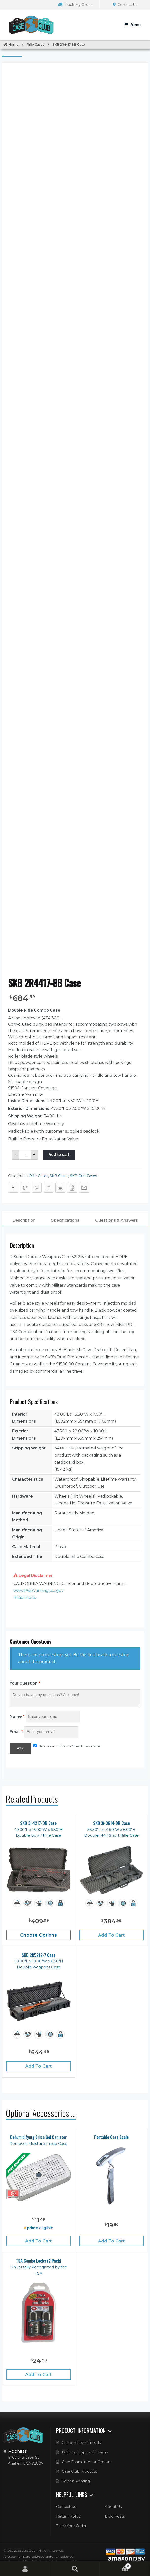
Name (17, 1716)
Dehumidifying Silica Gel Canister (38, 2137)
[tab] (24, 1220)
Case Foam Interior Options (87, 2462)
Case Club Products (79, 2471)
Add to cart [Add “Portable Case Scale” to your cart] (111, 2240)
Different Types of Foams (85, 2452)
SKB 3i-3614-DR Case (111, 1823)
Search (75, 2568)
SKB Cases (59, 1176)
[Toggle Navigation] (132, 25)
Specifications (65, 1220)
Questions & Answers (116, 1220)
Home (13, 44)
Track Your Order (71, 2526)
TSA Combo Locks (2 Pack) (38, 2260)
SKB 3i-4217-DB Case (38, 1823)
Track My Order (75, 4)
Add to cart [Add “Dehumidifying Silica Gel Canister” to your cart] (38, 2240)
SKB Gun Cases (83, 1176)
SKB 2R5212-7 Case (38, 1955)
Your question (25, 1683)
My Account (25, 2568)
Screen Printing (76, 2481)
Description (23, 1220)
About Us (113, 2507)
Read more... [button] (25, 1597)
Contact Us (125, 4)
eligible (38, 2227)
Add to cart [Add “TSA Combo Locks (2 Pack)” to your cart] (38, 2374)
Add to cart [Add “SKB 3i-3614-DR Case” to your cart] (111, 1935)
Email (16, 1731)
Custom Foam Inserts (81, 2442)
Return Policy (68, 2516)
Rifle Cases (35, 44)
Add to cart (59, 1154)
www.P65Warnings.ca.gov (38, 1590)
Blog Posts (115, 2516)
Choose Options (38, 1935)
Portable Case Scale (111, 2137)
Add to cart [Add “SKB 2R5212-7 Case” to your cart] (38, 2066)
